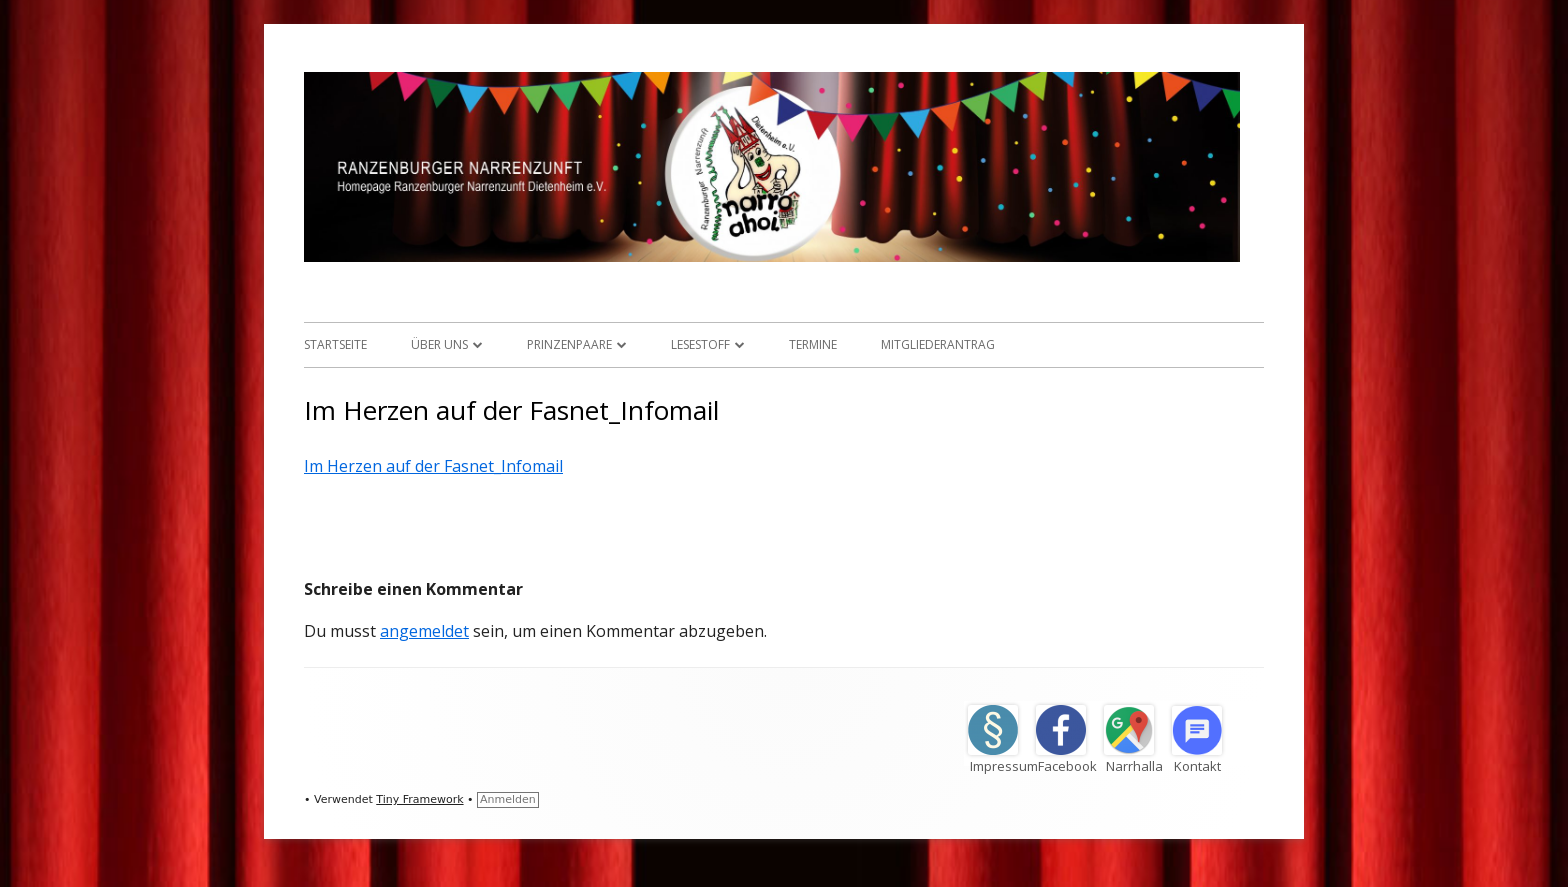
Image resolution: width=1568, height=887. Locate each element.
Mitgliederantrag (938, 344)
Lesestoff (700, 344)
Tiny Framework (419, 799)
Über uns (439, 344)
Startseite (335, 344)
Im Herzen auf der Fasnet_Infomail (433, 466)
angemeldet (424, 631)
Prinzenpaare (569, 344)
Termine (813, 344)
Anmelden (508, 799)
